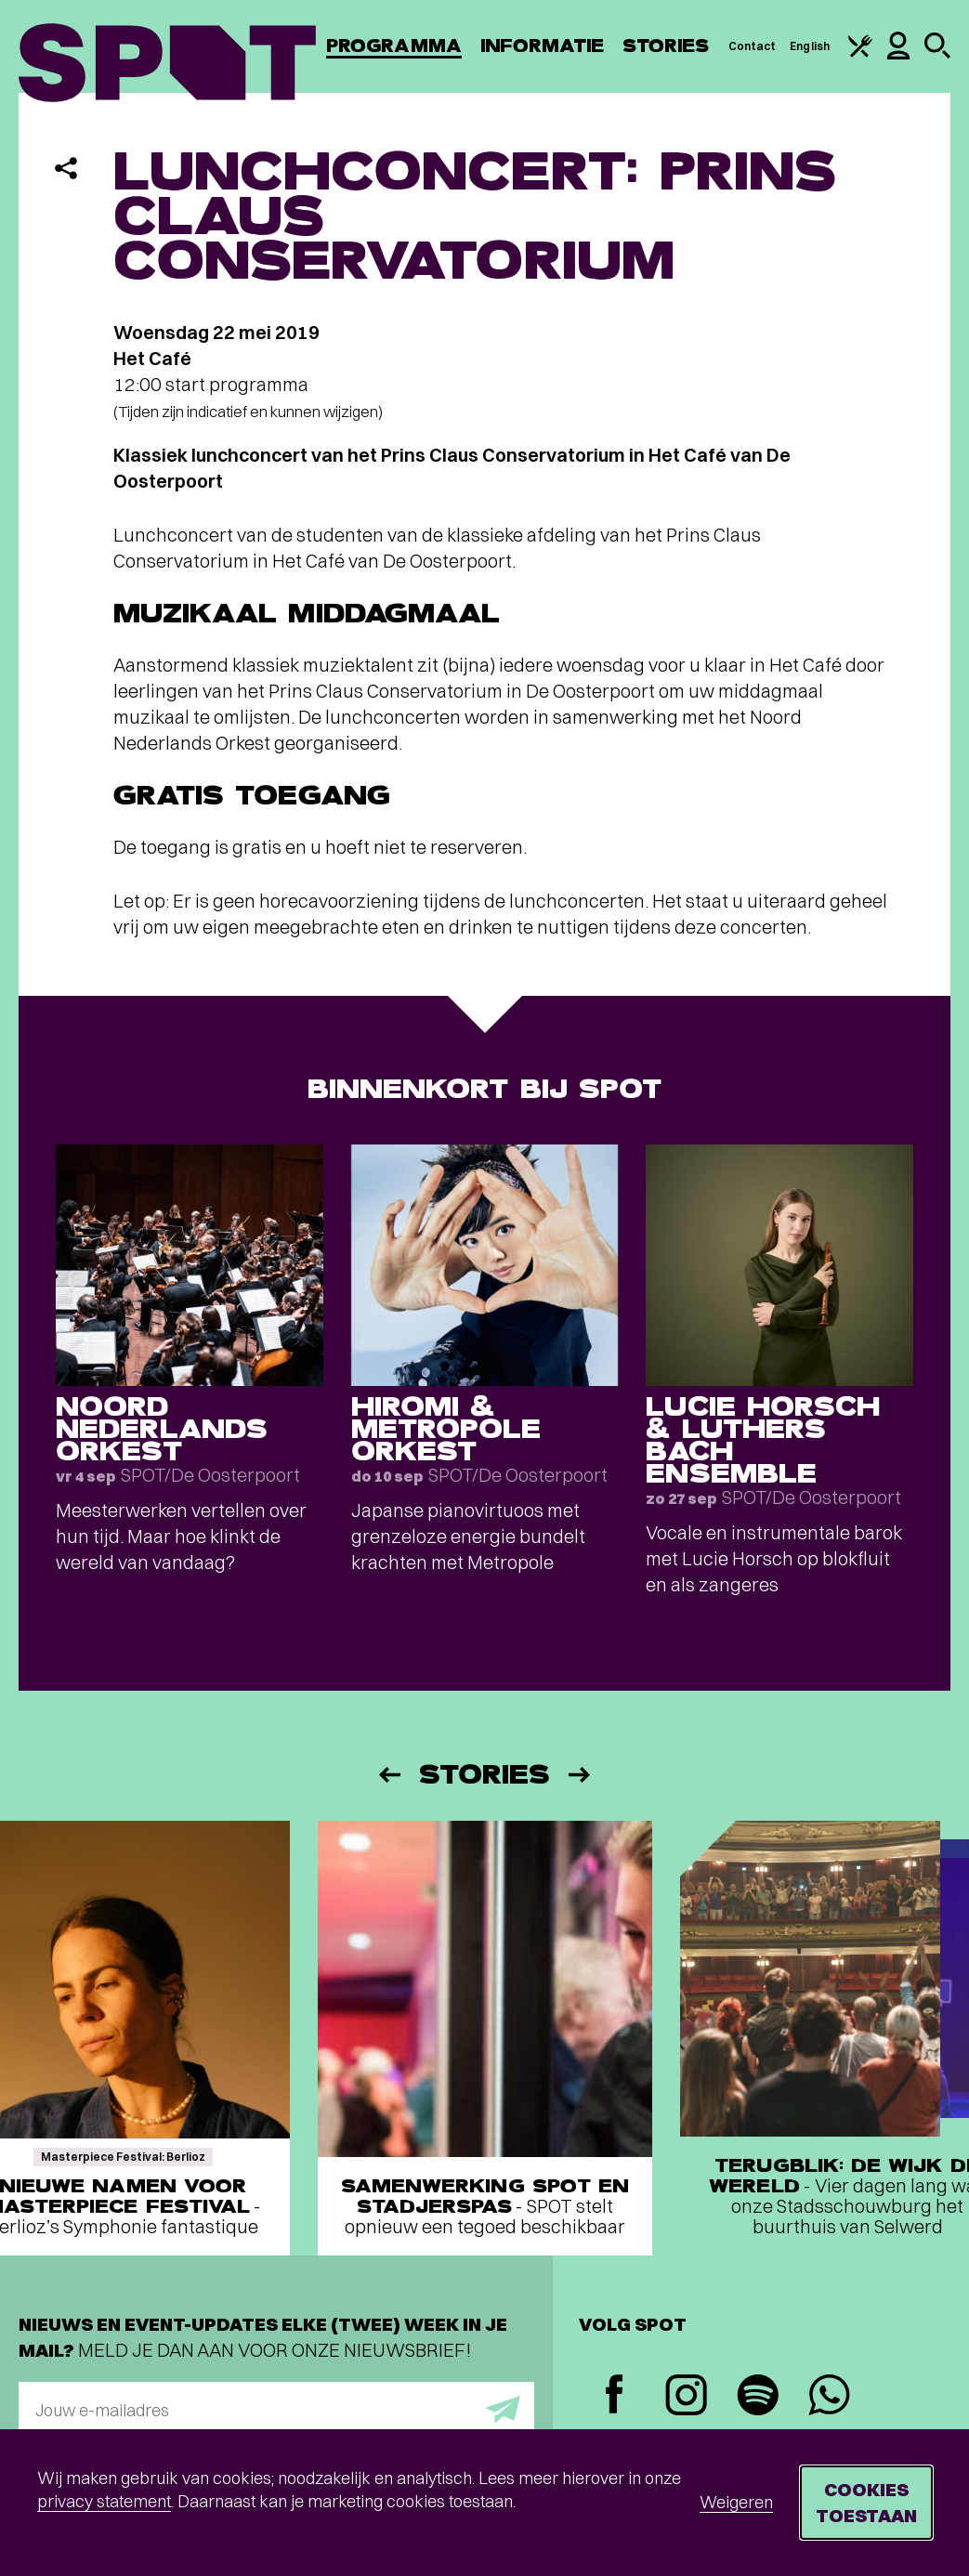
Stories (666, 46)
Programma (394, 46)
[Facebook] (614, 2396)
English (810, 46)
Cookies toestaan (866, 2502)
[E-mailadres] (276, 2410)
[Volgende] (581, 1775)
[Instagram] (686, 2397)
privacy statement (104, 2501)
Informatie (542, 46)
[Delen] (65, 168)
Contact (752, 46)
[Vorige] (388, 1775)
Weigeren (736, 2502)
